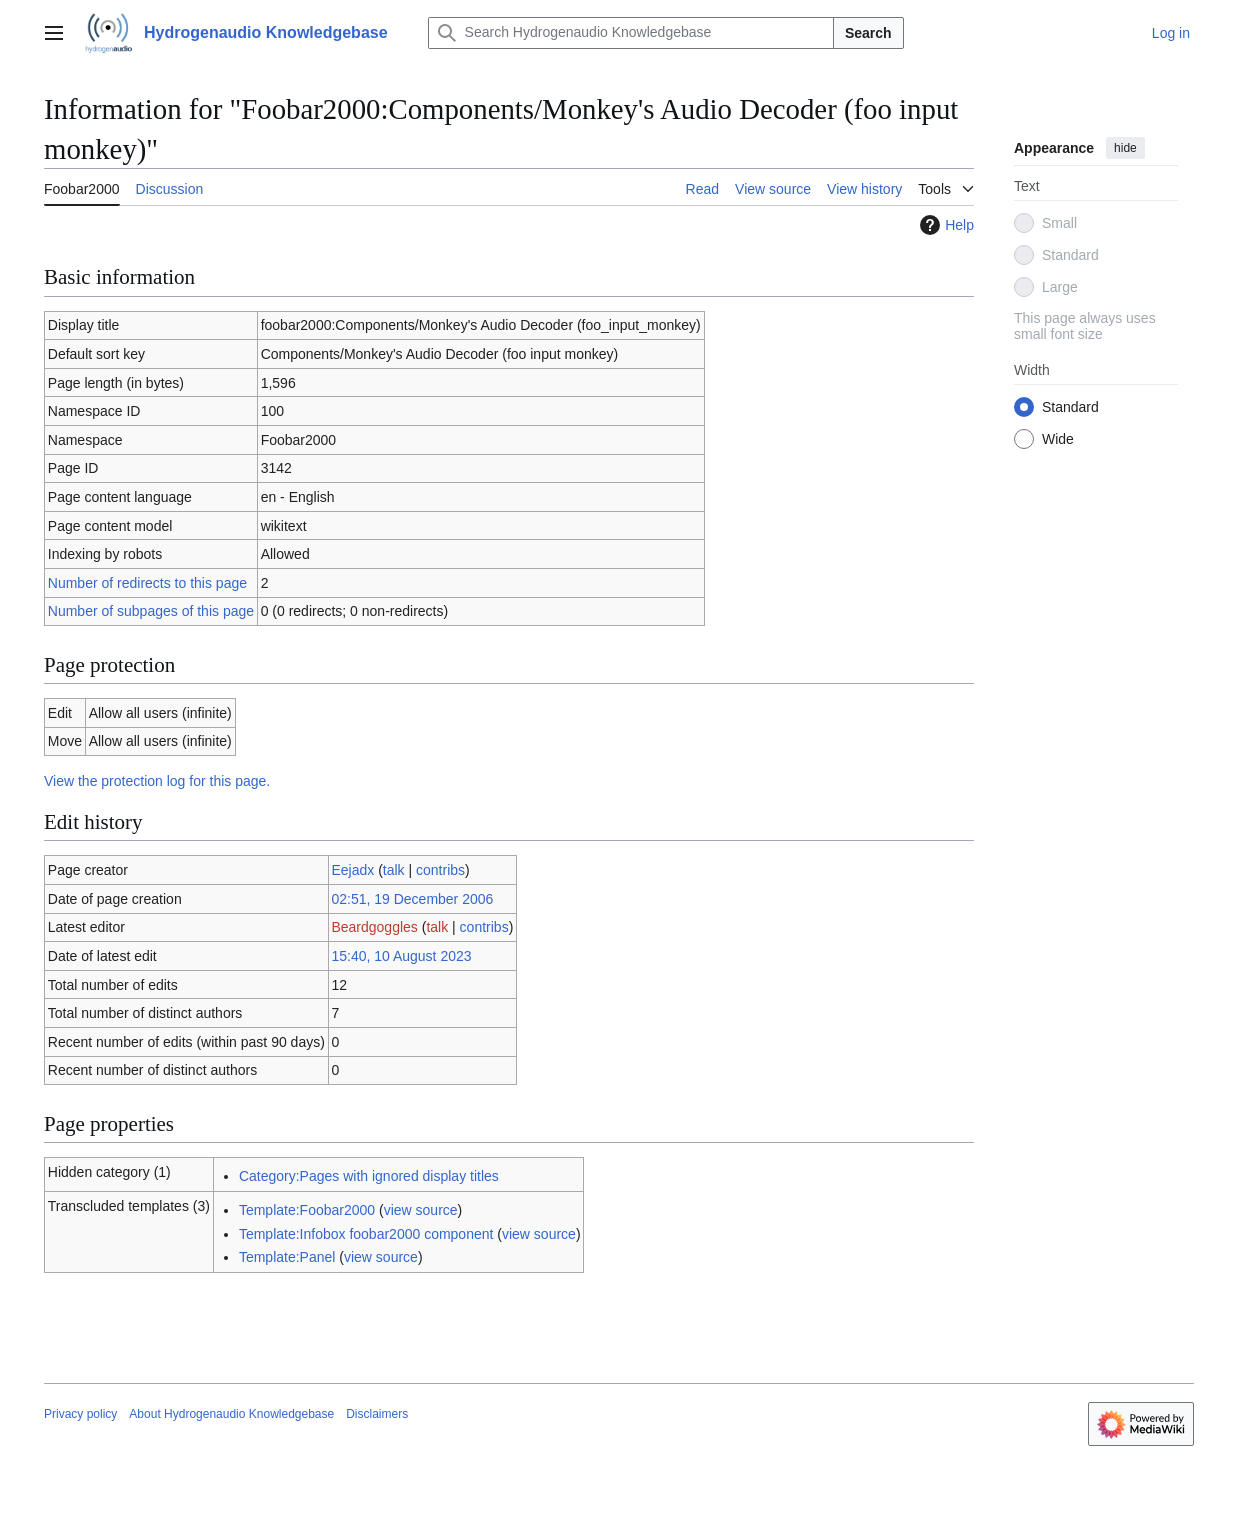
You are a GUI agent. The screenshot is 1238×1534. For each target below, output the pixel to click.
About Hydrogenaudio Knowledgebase (231, 1414)
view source (421, 1210)
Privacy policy (80, 1414)
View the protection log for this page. (157, 781)
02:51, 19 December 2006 (412, 899)
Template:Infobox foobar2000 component (366, 1234)
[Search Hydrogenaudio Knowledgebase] (631, 33)
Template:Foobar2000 (307, 1210)
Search (868, 33)
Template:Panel (287, 1257)
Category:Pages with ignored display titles (369, 1176)
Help (944, 225)
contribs (440, 870)
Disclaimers (377, 1414)
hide (1125, 148)
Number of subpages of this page (151, 611)
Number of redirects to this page (147, 583)
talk (394, 870)
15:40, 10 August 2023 (401, 956)
